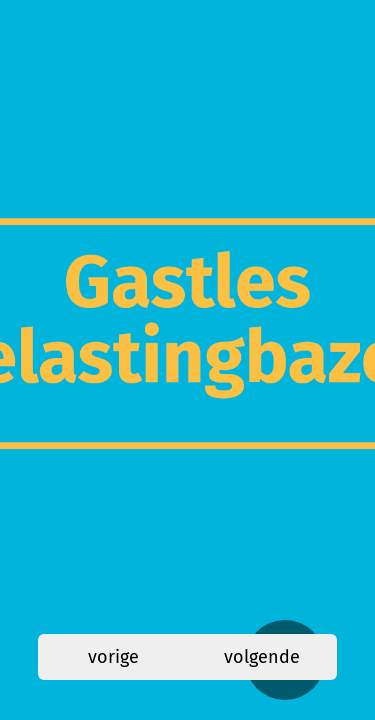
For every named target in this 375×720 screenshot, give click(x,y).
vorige (113, 657)
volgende (262, 657)
